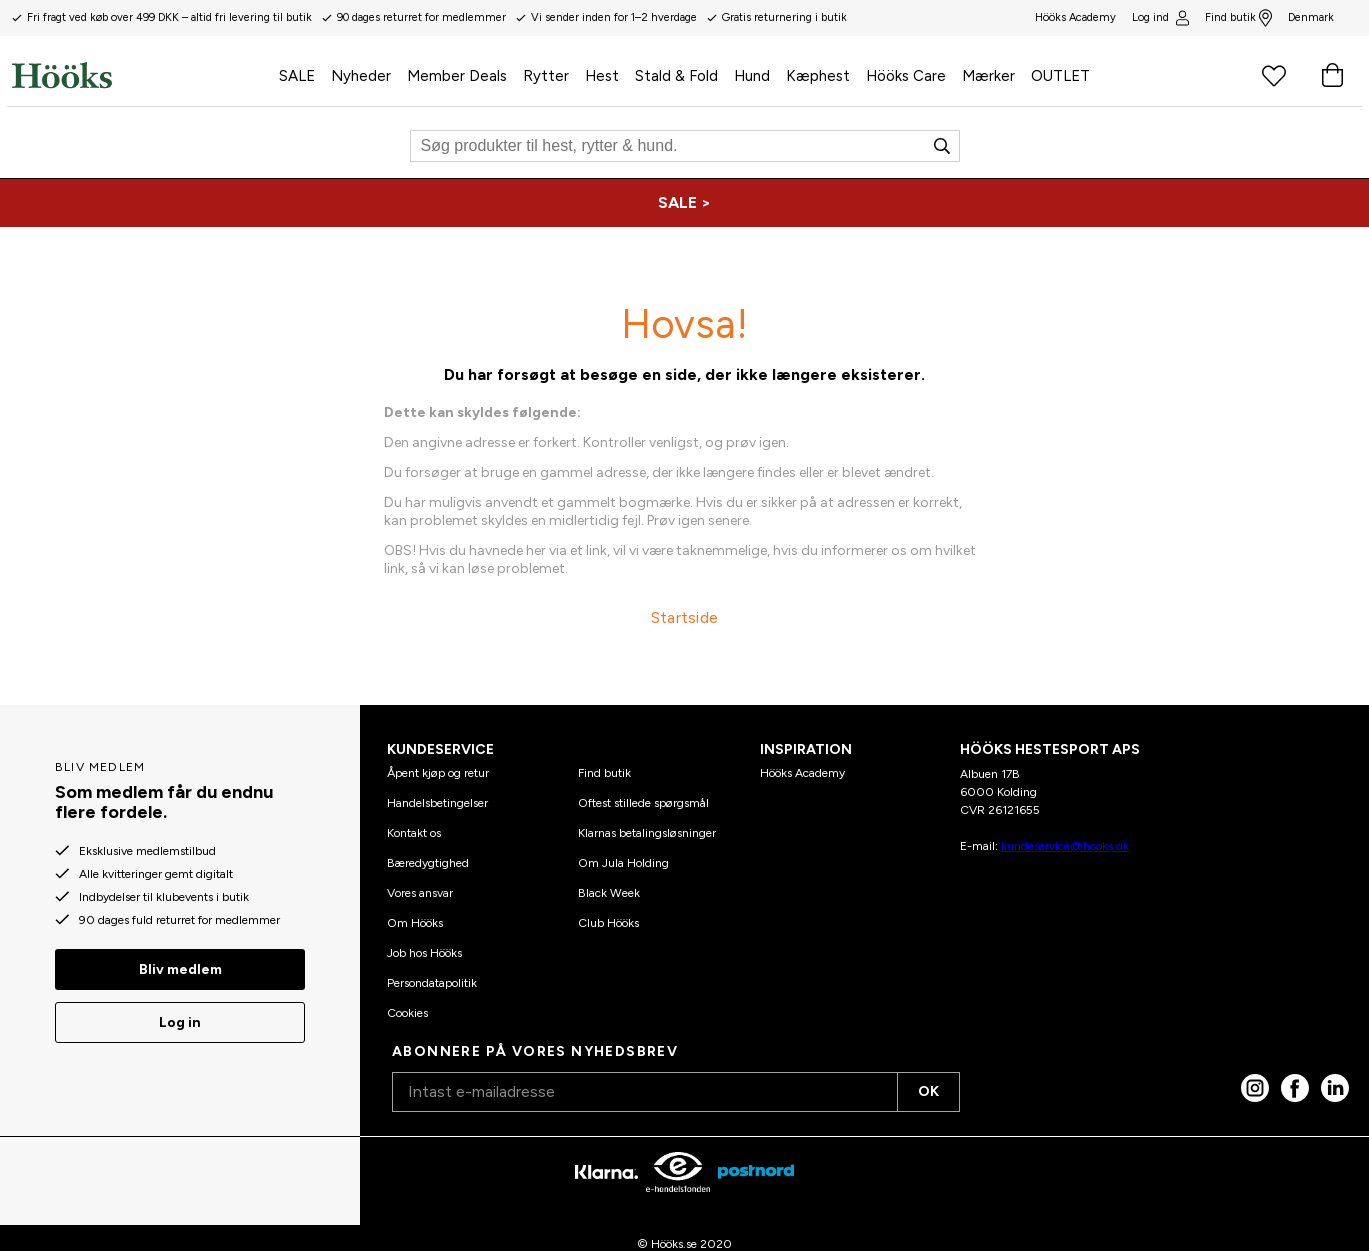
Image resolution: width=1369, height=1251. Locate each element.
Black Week (609, 893)
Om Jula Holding (623, 863)
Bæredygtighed (428, 863)
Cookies (407, 1013)
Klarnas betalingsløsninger (647, 833)
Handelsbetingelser (437, 803)
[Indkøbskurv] (1332, 75)
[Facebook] (1295, 1088)
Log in (180, 1022)
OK (928, 1091)
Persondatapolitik (432, 983)
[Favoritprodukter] (1274, 75)
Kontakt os (414, 833)
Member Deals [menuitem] (457, 76)
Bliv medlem (180, 969)
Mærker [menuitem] (988, 76)
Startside (685, 617)
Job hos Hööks (424, 953)
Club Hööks (608, 923)
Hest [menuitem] (602, 76)
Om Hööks (415, 923)
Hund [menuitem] (752, 76)
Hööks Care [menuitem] (906, 76)
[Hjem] (141, 75)
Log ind (1160, 18)
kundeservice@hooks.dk (1065, 846)
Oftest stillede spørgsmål (643, 803)
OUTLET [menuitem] (1060, 76)
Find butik (1238, 18)
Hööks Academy (802, 773)
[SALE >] (684, 203)
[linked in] (1335, 1088)
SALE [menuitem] (297, 76)
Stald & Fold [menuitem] (676, 76)
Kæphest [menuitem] (818, 76)
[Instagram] (1255, 1088)
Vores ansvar (420, 893)
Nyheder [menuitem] (361, 76)
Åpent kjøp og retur (438, 773)
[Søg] (685, 146)
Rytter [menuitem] (546, 76)
